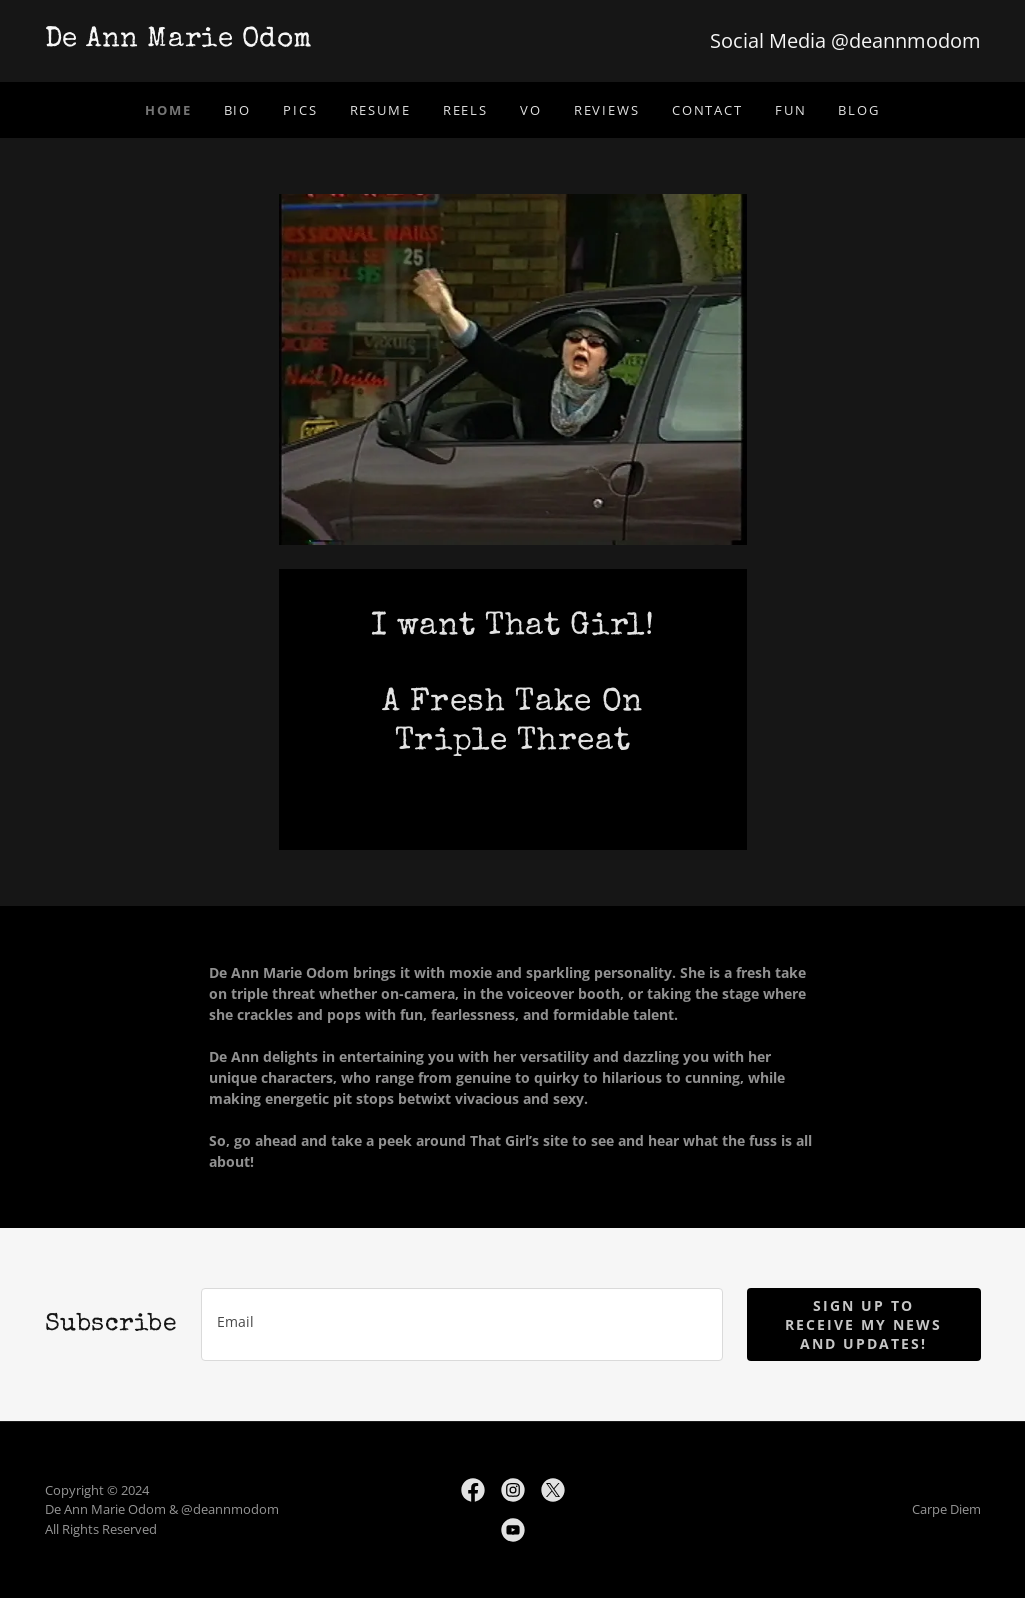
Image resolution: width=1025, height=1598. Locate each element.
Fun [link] (791, 110)
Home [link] (168, 110)
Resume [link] (380, 110)
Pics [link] (300, 110)
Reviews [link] (607, 110)
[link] (279, 40)
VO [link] (531, 110)
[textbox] (462, 1324)
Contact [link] (707, 110)
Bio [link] (238, 110)
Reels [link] (465, 110)
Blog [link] (858, 110)
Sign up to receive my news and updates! (863, 1324)
